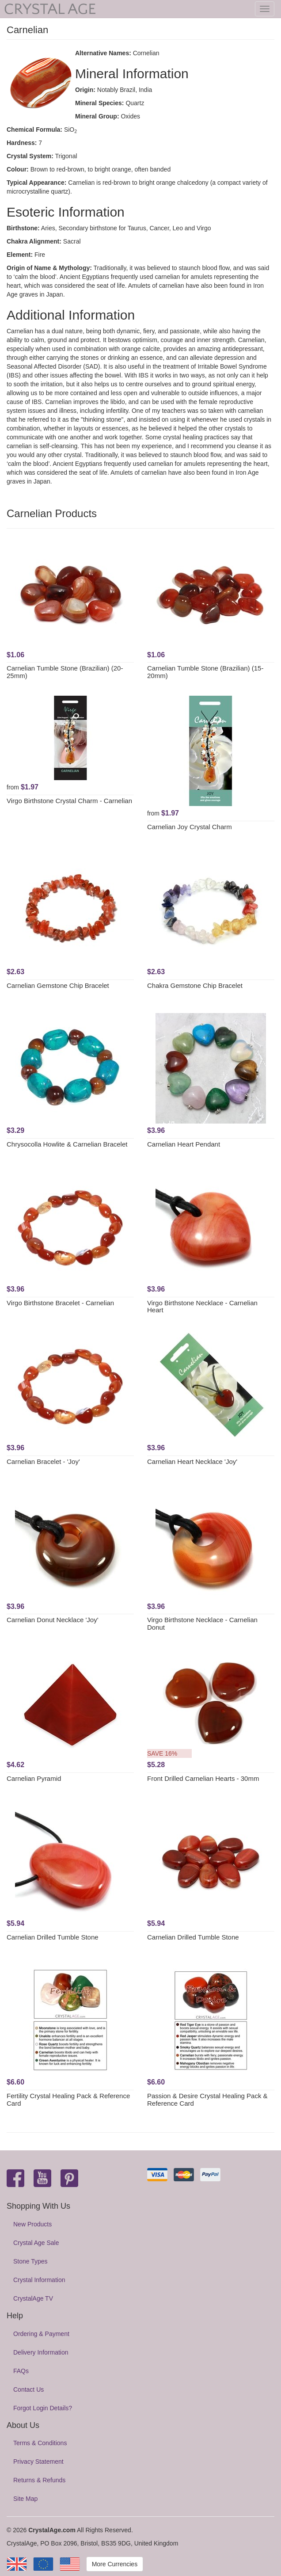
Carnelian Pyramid (34, 1778)
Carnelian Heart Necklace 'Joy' (192, 1461)
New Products (32, 2224)
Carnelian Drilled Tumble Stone (53, 1937)
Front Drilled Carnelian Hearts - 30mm (203, 1778)
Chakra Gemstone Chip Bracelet (195, 985)
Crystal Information (39, 2279)
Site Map (25, 2498)
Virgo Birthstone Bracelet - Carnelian (60, 1303)
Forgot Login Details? (42, 2408)
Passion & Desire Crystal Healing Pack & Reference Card (207, 2099)
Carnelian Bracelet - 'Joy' (43, 1461)
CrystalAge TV (33, 2298)
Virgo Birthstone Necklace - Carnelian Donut (202, 1623)
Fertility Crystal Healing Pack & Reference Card (68, 2099)
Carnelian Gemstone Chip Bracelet (58, 985)
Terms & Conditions (40, 2442)
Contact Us (28, 2389)
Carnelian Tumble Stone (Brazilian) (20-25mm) (65, 671)
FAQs (21, 2370)
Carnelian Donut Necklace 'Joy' (53, 1619)
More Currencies (114, 2564)
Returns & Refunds (39, 2480)
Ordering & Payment (41, 2333)
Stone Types (30, 2261)
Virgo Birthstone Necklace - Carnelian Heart (202, 1306)
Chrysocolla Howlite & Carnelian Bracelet (67, 1144)
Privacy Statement (38, 2461)
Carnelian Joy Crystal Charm (189, 827)
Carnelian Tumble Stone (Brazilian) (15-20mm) (205, 671)
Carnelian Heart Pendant (183, 1144)
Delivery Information (40, 2352)
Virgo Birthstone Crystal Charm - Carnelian (69, 800)
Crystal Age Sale (36, 2242)
